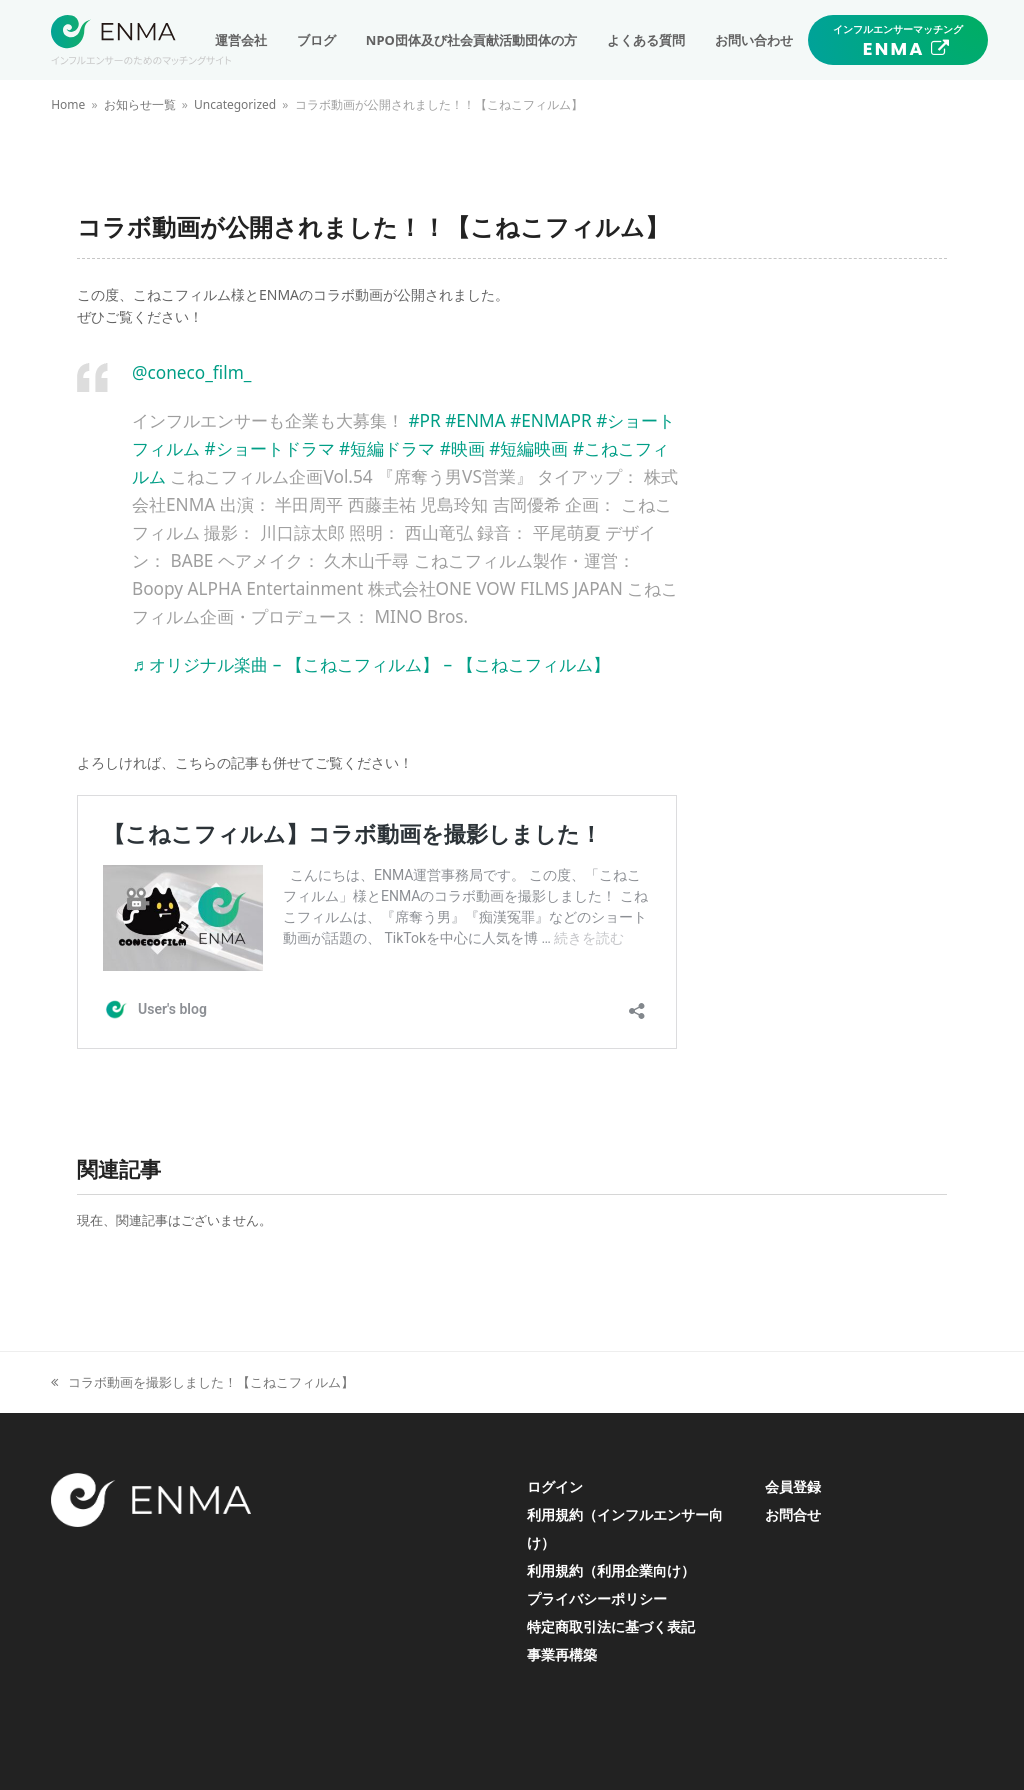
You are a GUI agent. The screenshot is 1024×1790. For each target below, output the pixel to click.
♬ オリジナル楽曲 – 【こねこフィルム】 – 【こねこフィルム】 (371, 664)
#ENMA (475, 420)
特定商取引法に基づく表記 (611, 1626)
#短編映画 (528, 448)
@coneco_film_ (191, 372)
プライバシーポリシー (597, 1598)
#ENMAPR (551, 420)
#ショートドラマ (269, 448)
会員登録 (793, 1486)
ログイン (555, 1486)
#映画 (462, 448)
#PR (424, 420)
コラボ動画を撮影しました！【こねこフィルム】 (202, 1383)
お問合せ (793, 1514)
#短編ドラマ (387, 448)
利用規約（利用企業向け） (611, 1570)
